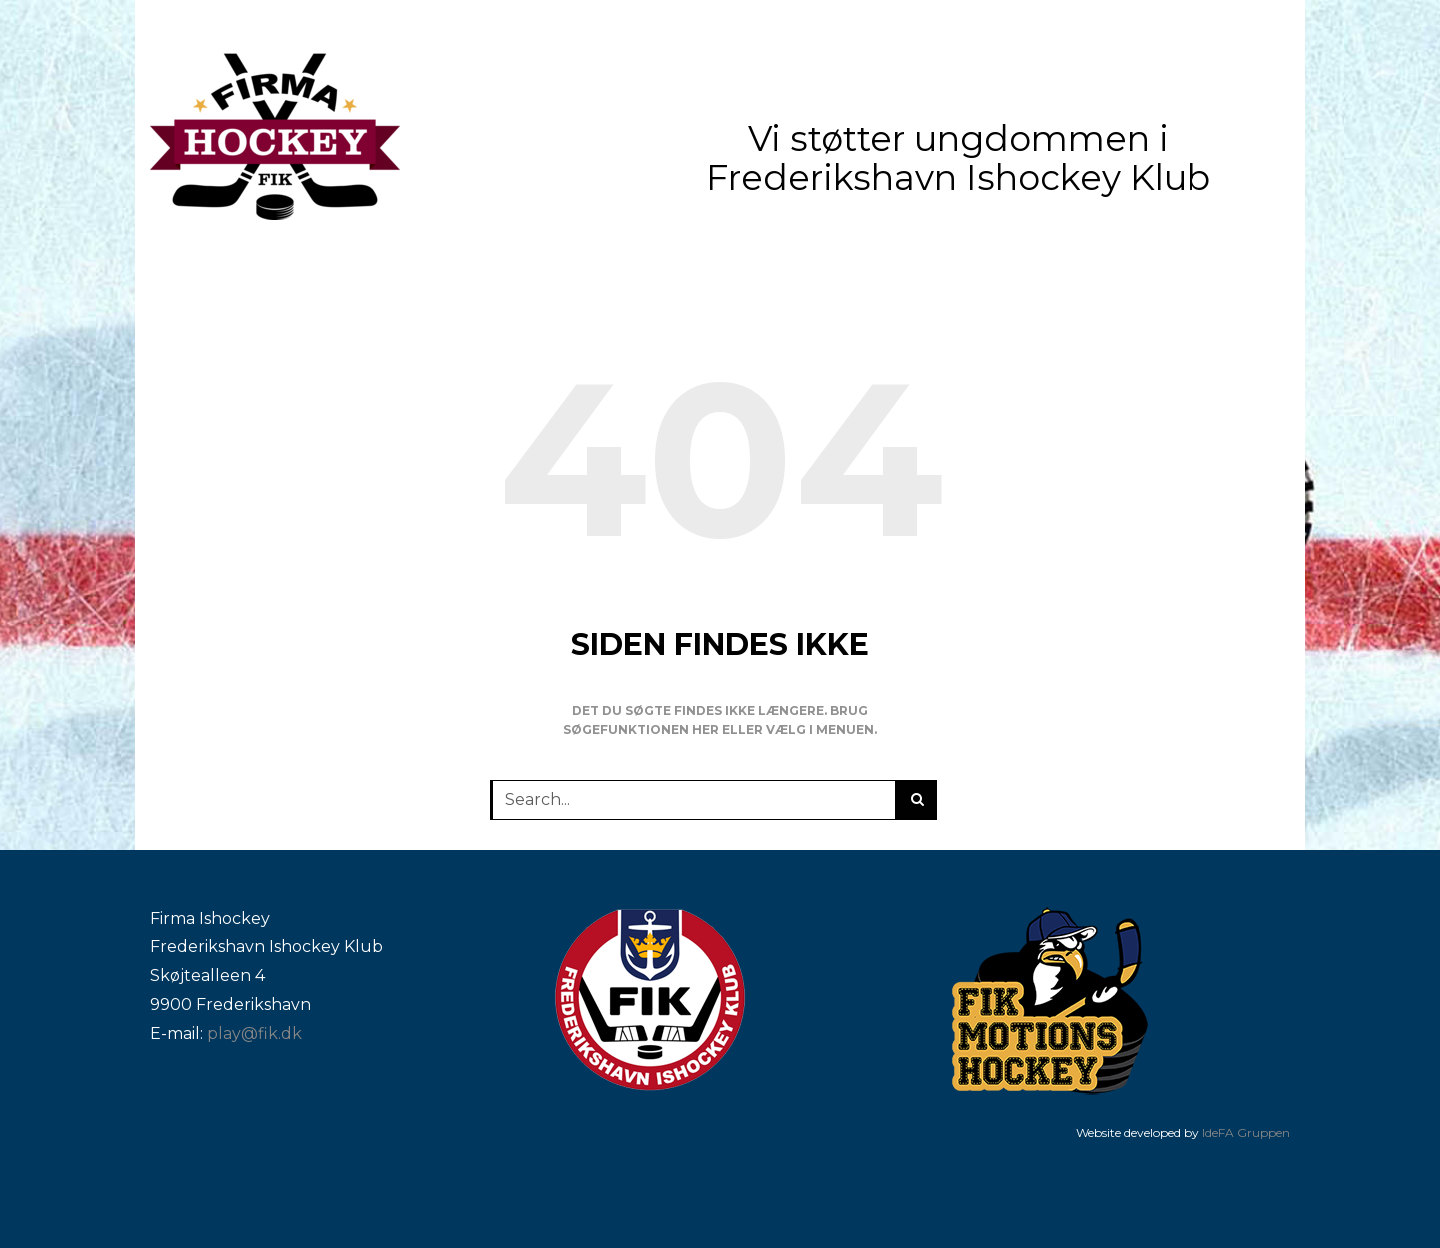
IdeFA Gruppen (1246, 1132)
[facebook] (1280, 27)
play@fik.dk (254, 1033)
